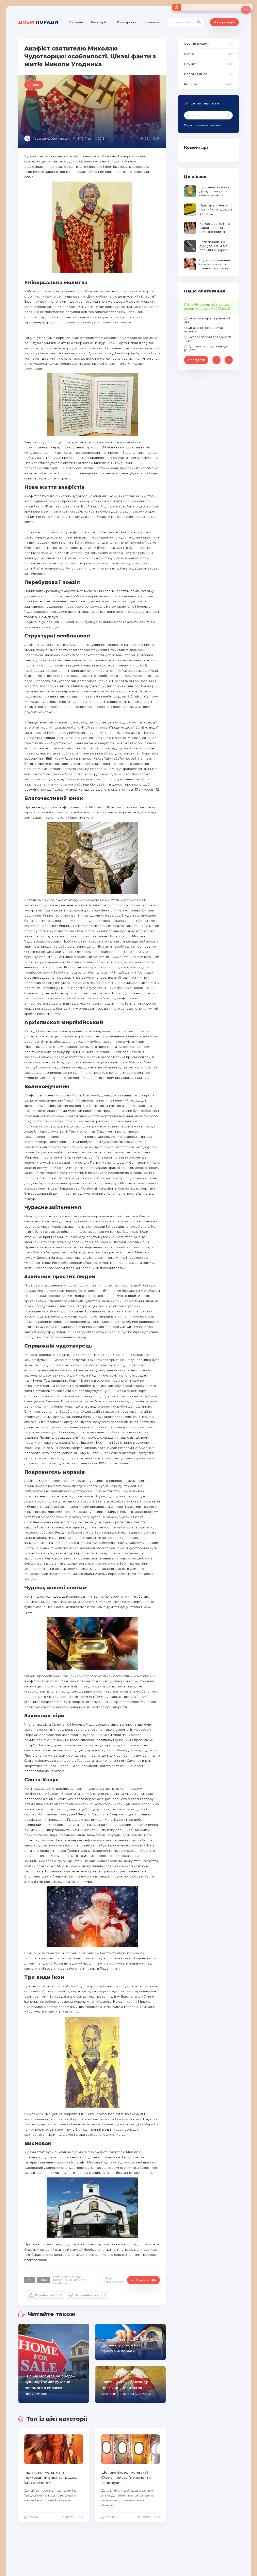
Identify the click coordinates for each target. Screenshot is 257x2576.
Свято (189, 54)
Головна (76, 22)
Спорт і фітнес (195, 74)
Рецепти (191, 84)
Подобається (46, 2295)
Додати (109, 2280)
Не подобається (87, 2295)
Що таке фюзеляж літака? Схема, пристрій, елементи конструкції (126, 2477)
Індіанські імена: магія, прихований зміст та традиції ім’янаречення (51, 2477)
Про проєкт (126, 22)
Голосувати (196, 360)
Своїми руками (197, 43)
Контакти (152, 22)
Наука (189, 64)
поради (38, 22)
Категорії (98, 22)
